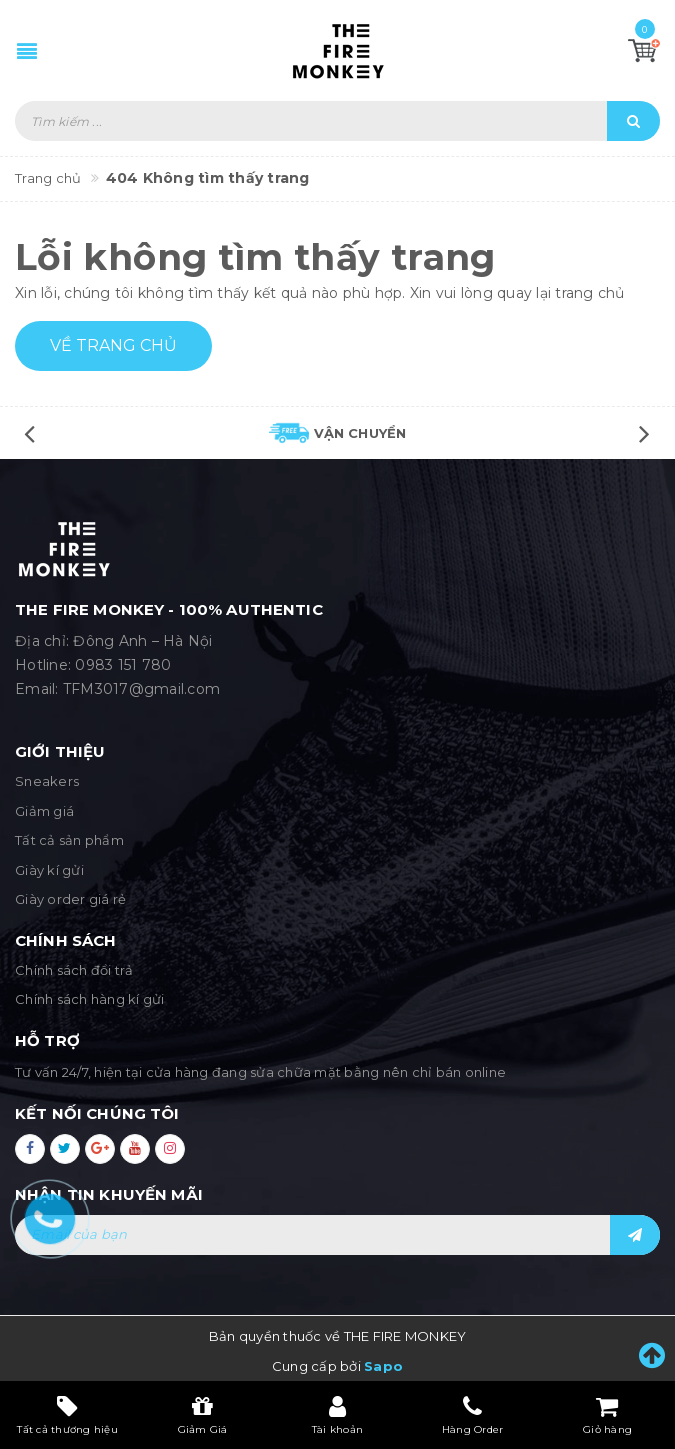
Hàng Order (473, 1415)
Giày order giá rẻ (70, 899)
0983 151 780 (123, 665)
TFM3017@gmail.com (141, 689)
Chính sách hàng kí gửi (90, 999)
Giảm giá (44, 811)
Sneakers (47, 781)
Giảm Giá (203, 1415)
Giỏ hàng (607, 1415)
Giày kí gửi (49, 870)
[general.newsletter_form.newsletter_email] (337, 1235)
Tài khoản (337, 1415)
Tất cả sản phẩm (69, 840)
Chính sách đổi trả (74, 970)
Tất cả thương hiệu (67, 1415)
